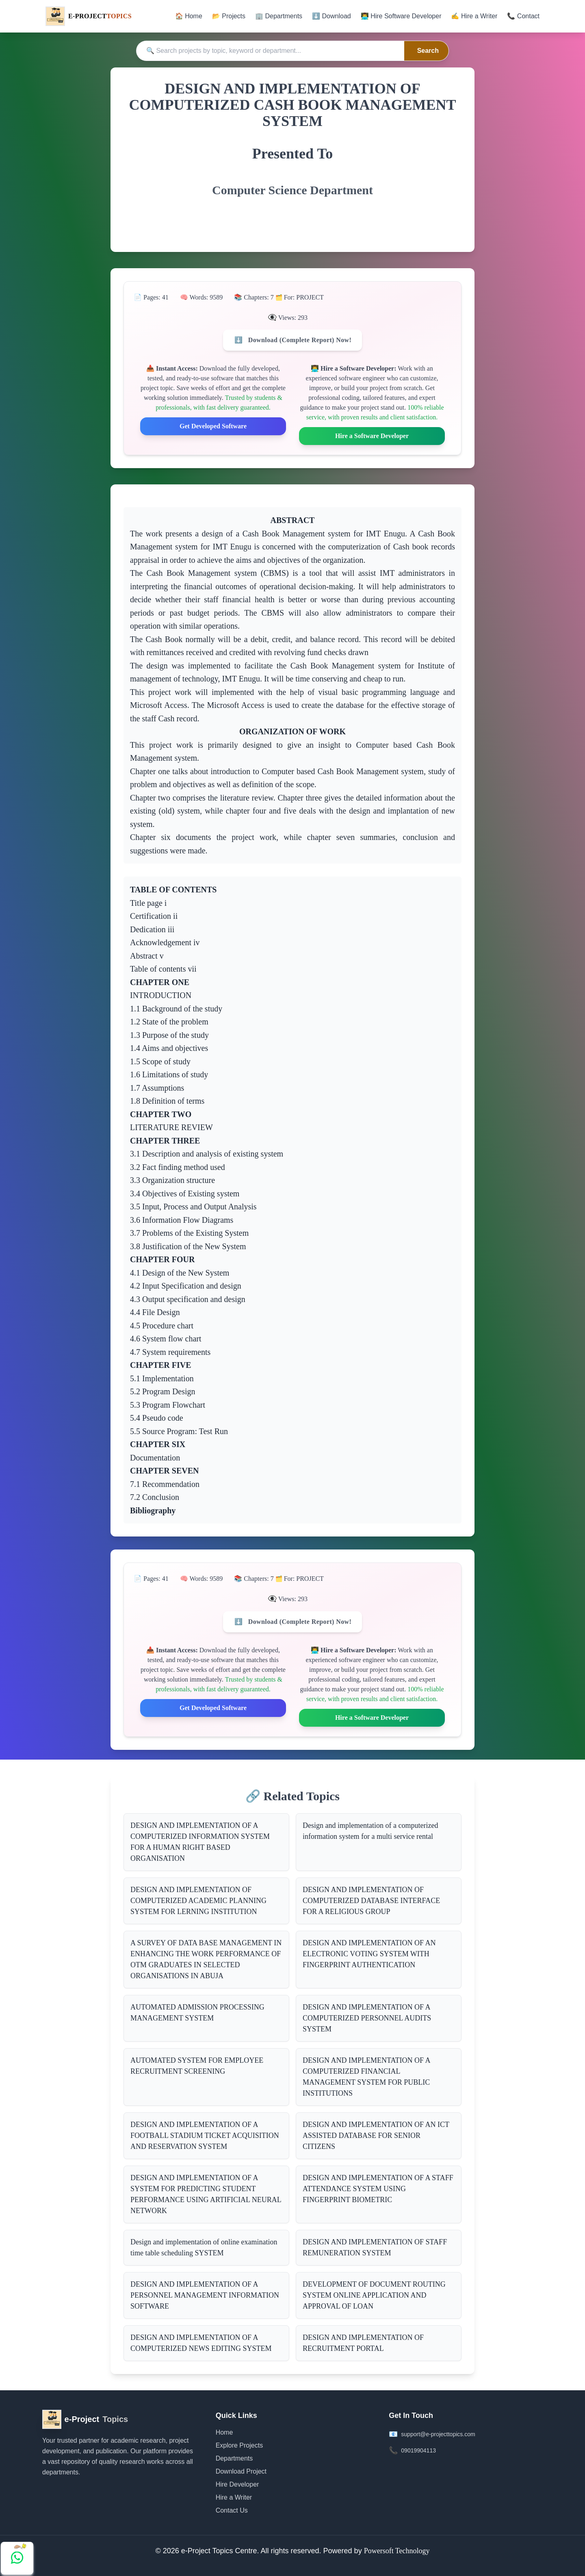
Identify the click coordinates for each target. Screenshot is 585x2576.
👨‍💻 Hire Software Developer (401, 16)
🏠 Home (188, 16)
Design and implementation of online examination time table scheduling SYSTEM (203, 2247)
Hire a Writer (234, 2497)
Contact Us (232, 2510)
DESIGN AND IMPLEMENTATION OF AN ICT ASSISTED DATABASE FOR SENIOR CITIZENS (376, 2135)
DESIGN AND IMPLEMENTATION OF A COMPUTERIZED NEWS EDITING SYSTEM (200, 2342)
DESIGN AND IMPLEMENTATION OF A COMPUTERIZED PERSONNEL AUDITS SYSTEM (367, 2018)
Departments (234, 2458)
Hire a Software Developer (372, 435)
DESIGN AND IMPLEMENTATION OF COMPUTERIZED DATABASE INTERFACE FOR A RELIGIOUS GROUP (371, 1901)
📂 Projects (228, 16)
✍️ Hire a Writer (474, 16)
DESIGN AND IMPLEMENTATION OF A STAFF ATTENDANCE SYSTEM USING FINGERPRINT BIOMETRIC (378, 2189)
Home (224, 2432)
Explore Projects (239, 2445)
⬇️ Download (331, 16)
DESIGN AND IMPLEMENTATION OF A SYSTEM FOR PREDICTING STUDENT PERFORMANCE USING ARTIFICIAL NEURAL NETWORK (206, 2194)
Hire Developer (237, 2484)
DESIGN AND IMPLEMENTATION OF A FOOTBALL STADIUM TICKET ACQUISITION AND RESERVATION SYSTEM (204, 2135)
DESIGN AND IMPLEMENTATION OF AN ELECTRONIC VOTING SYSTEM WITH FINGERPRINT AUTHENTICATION (369, 1954)
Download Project (241, 2471)
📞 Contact (523, 16)
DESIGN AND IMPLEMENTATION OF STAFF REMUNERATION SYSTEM (375, 2247)
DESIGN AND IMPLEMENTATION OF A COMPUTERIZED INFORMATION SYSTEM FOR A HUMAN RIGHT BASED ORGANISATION (200, 1841)
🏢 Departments (278, 16)
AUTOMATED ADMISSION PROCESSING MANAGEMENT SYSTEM (197, 2012)
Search (428, 50)
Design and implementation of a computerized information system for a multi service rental (370, 1830)
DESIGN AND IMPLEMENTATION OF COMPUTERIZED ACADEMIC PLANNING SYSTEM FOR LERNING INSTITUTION (198, 1901)
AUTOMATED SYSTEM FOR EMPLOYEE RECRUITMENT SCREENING (196, 2065)
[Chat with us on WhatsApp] (17, 2558)
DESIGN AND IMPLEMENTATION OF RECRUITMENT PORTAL (363, 2342)
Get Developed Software (213, 426)
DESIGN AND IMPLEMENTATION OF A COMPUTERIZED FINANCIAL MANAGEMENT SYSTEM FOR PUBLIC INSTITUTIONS (367, 2076)
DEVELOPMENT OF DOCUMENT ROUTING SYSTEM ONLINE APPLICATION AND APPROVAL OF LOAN (374, 2295)
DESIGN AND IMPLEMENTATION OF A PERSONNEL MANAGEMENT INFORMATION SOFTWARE (204, 2295)
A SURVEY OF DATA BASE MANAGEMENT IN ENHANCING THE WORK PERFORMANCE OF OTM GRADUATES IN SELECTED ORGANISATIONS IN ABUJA (206, 1959)
